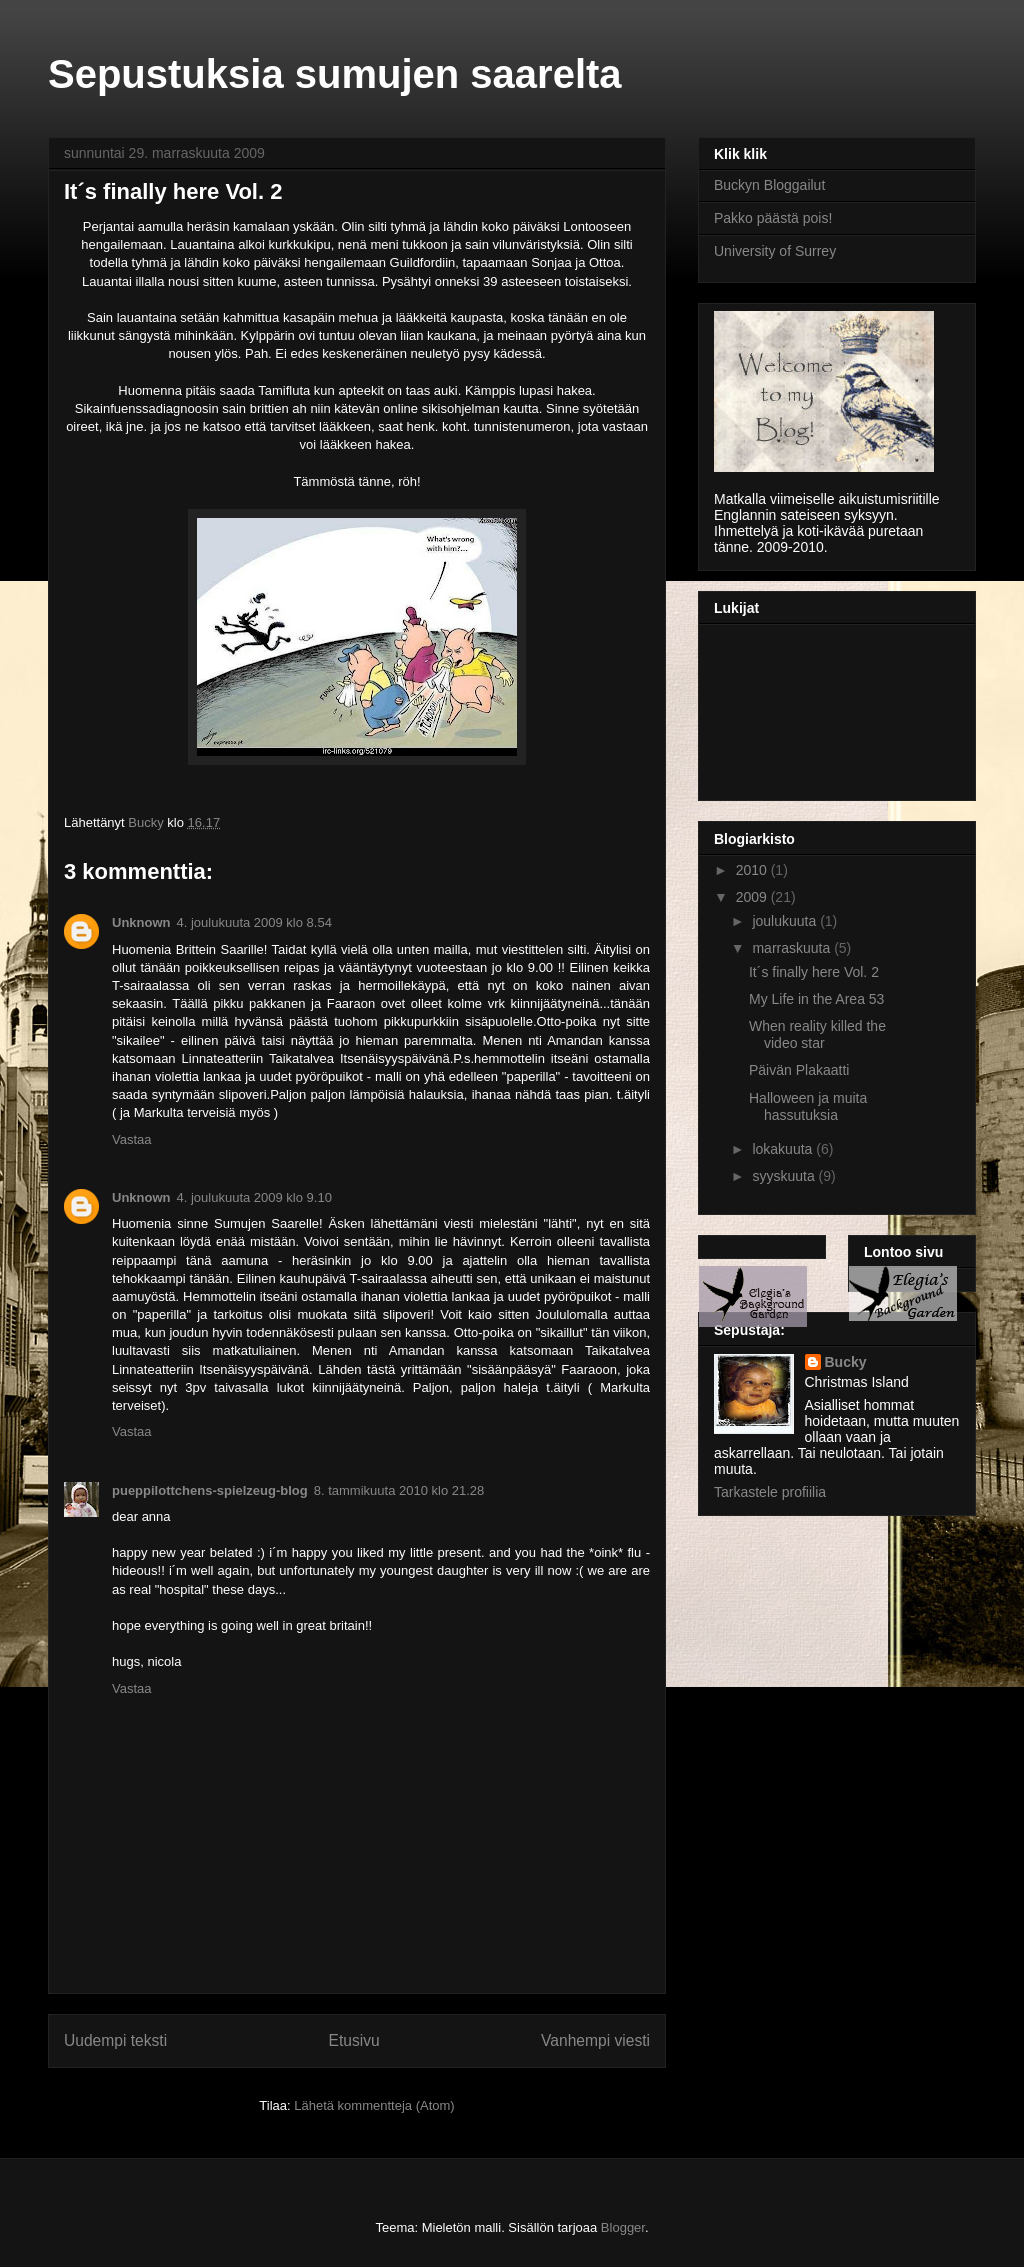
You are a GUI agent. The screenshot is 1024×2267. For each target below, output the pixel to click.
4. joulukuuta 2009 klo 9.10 (254, 1197)
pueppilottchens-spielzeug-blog (210, 1490)
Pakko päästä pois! (773, 218)
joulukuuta (786, 921)
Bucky (846, 1362)
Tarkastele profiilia (770, 1492)
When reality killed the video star (817, 1034)
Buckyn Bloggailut (769, 185)
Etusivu (354, 2040)
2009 (753, 897)
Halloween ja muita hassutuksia (808, 1106)
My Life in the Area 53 (816, 999)
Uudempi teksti (115, 2040)
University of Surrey (775, 251)
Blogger (623, 2227)
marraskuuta (793, 948)
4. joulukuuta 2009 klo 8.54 (254, 922)
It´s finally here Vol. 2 (814, 972)
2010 (753, 870)
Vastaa (132, 1139)
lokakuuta (784, 1149)
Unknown (141, 922)
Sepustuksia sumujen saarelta (335, 74)
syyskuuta (785, 1176)
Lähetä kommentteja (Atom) (374, 2105)
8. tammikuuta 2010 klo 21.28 (399, 1490)
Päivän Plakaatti (799, 1070)
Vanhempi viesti (595, 2040)
